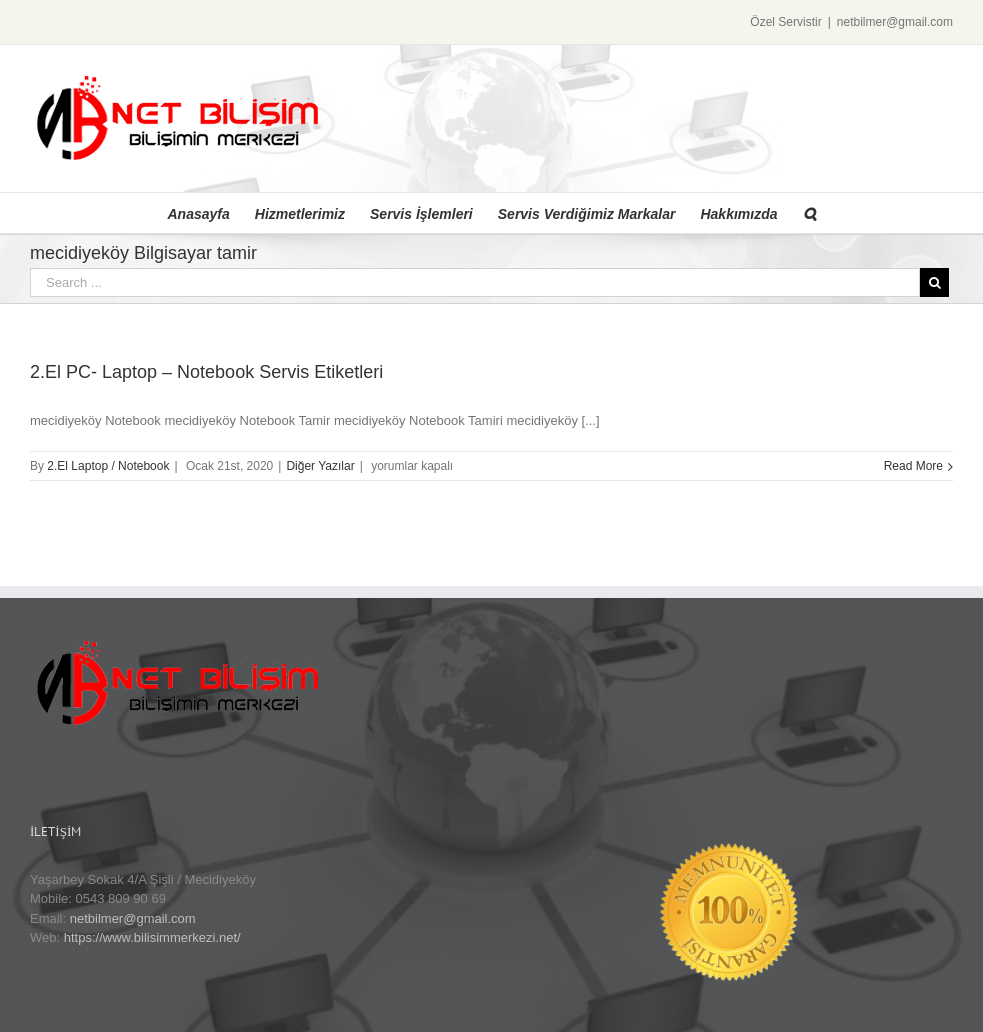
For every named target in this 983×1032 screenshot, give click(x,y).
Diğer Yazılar (320, 466)
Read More (913, 466)
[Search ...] (475, 282)
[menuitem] (211, 213)
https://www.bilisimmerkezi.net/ (152, 937)
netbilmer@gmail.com (895, 22)
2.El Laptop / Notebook (108, 466)
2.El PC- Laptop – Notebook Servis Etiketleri (206, 372)
